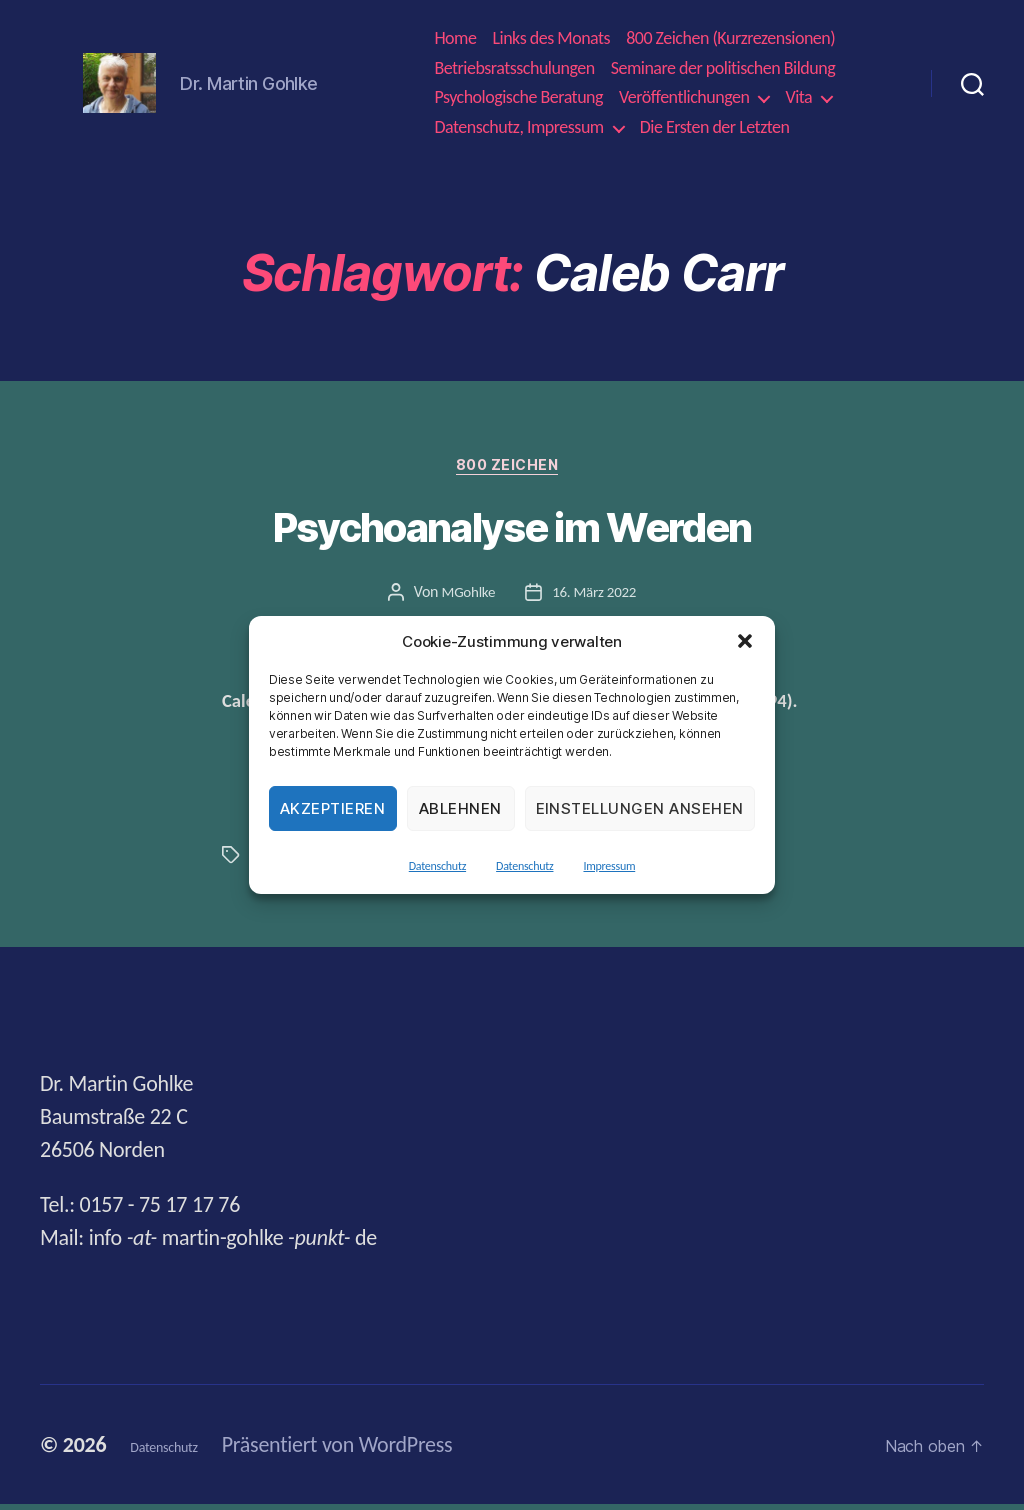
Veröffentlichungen (684, 97)
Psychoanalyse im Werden (512, 533)
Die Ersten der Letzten (715, 127)
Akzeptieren (333, 808)
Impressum (609, 866)
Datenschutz (437, 866)
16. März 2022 (596, 598)
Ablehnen (460, 808)
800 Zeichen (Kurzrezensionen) (730, 38)
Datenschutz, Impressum (518, 127)
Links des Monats (551, 38)
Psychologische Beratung (518, 97)
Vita (798, 97)
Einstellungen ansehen (640, 808)
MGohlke (465, 598)
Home (455, 38)
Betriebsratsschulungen (514, 68)
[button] (745, 641)
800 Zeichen (511, 470)
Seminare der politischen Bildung (723, 68)
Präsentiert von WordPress (377, 1450)
